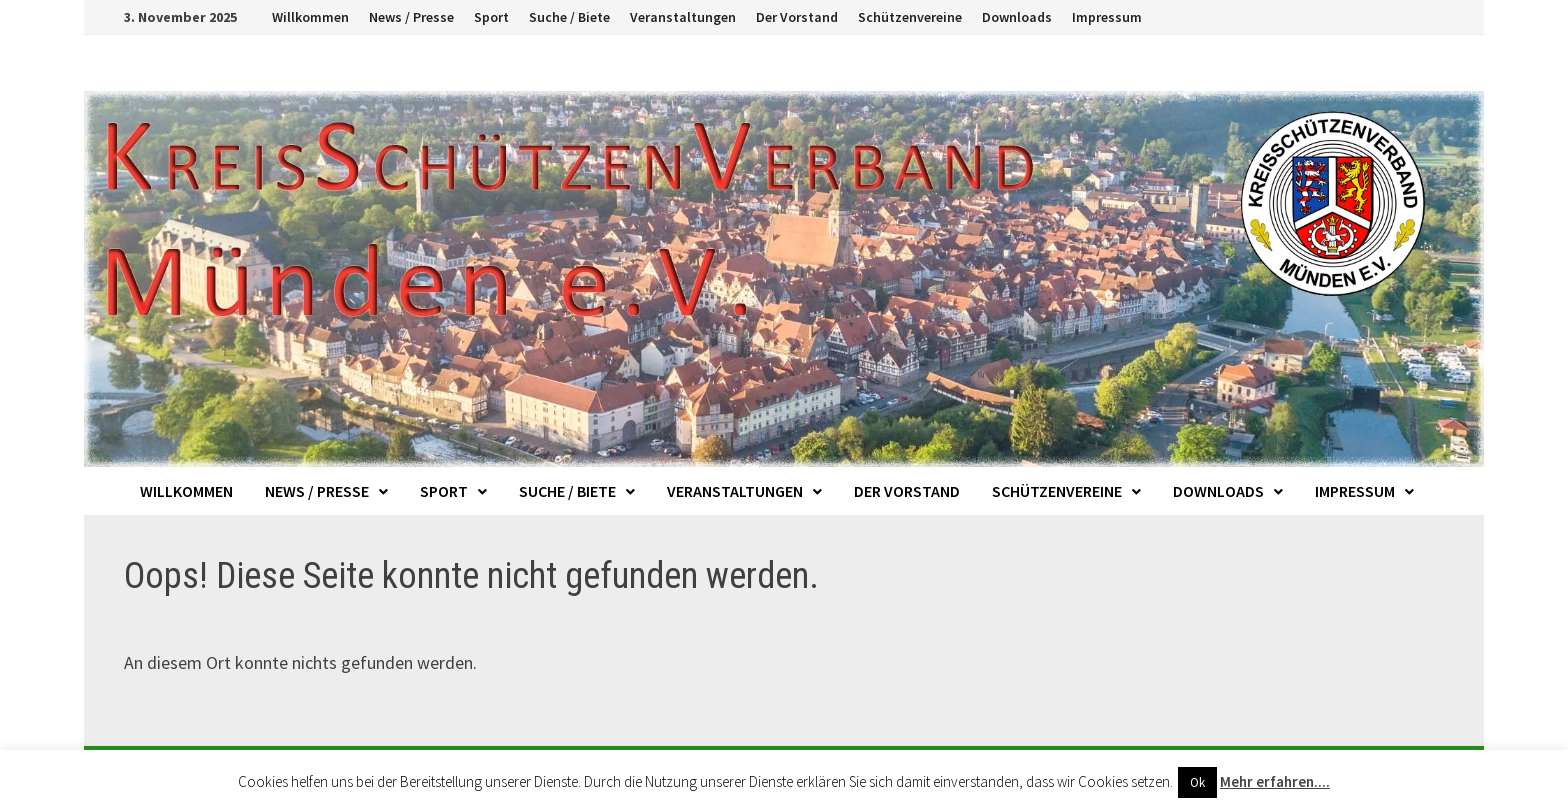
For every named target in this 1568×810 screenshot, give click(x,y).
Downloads (1017, 17)
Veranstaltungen (683, 17)
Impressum (1107, 17)
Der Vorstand (797, 17)
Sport (491, 17)
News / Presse (411, 17)
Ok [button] (1197, 782)
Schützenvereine (910, 17)
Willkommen (310, 17)
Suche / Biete (569, 17)
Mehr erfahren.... (1275, 781)
